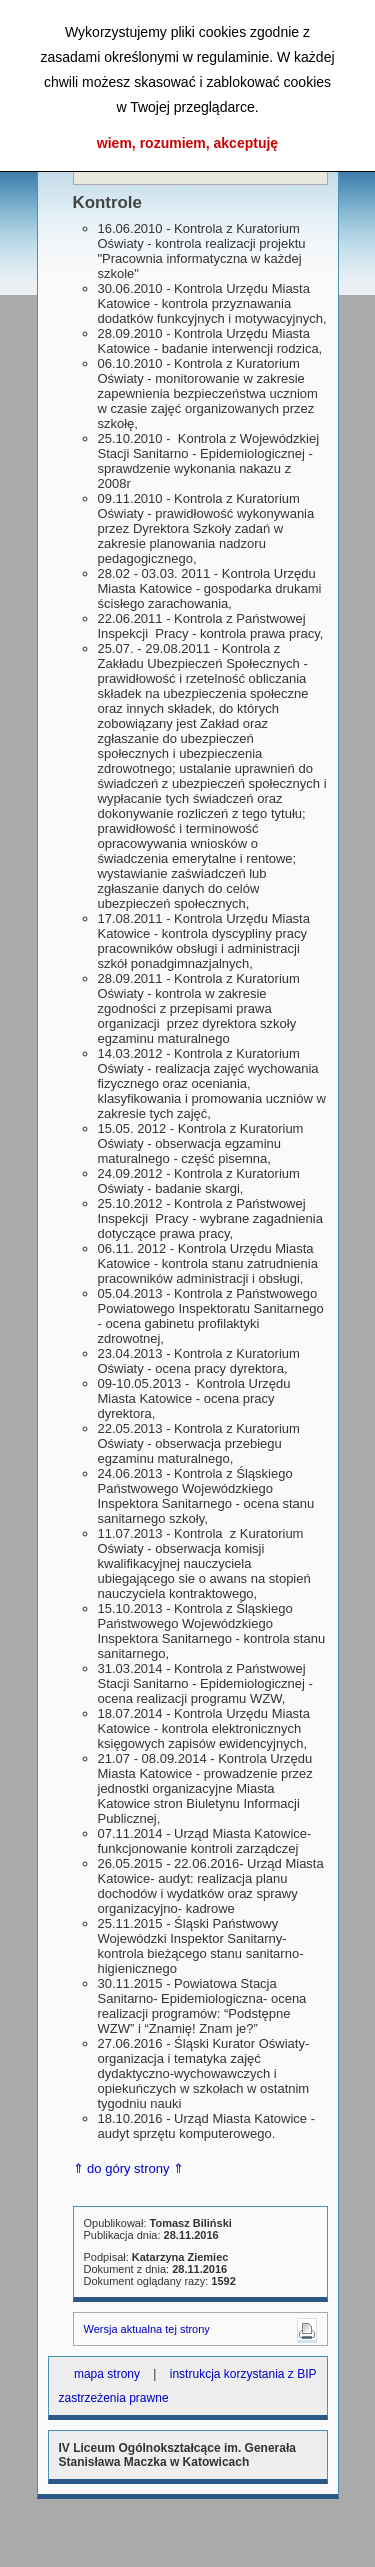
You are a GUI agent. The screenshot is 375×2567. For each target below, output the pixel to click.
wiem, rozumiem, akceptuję (187, 143)
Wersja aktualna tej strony (147, 2329)
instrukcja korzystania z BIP (243, 2374)
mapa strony (107, 2374)
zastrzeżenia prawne (114, 2398)
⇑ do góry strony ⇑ (129, 2168)
